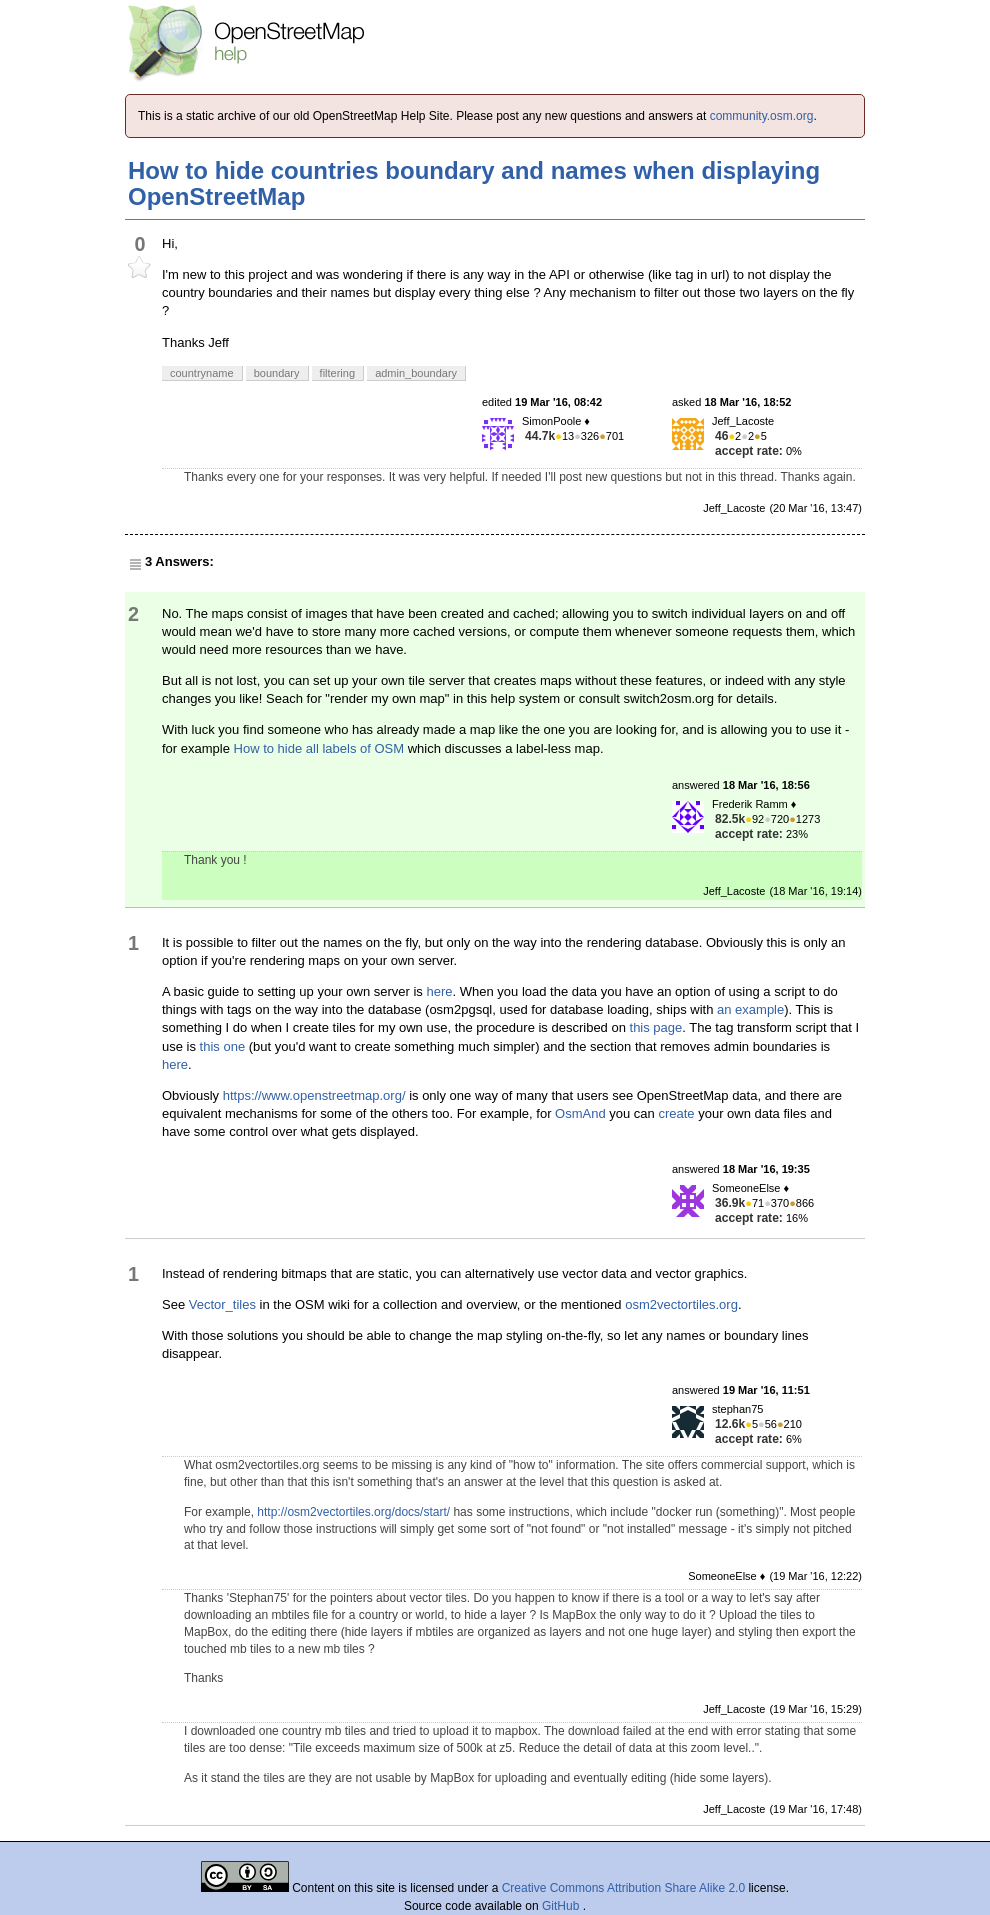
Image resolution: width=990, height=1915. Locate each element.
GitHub (562, 1906)
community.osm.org (762, 116)
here (439, 991)
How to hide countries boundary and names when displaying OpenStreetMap (474, 183)
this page (656, 1027)
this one (223, 1046)
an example (750, 1009)
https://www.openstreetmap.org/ (314, 1095)
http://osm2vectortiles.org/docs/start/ (353, 1512)
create (676, 1113)
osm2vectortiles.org (681, 1304)
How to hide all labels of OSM (319, 748)
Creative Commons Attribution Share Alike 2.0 (623, 1888)
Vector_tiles (222, 1304)
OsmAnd (580, 1113)
